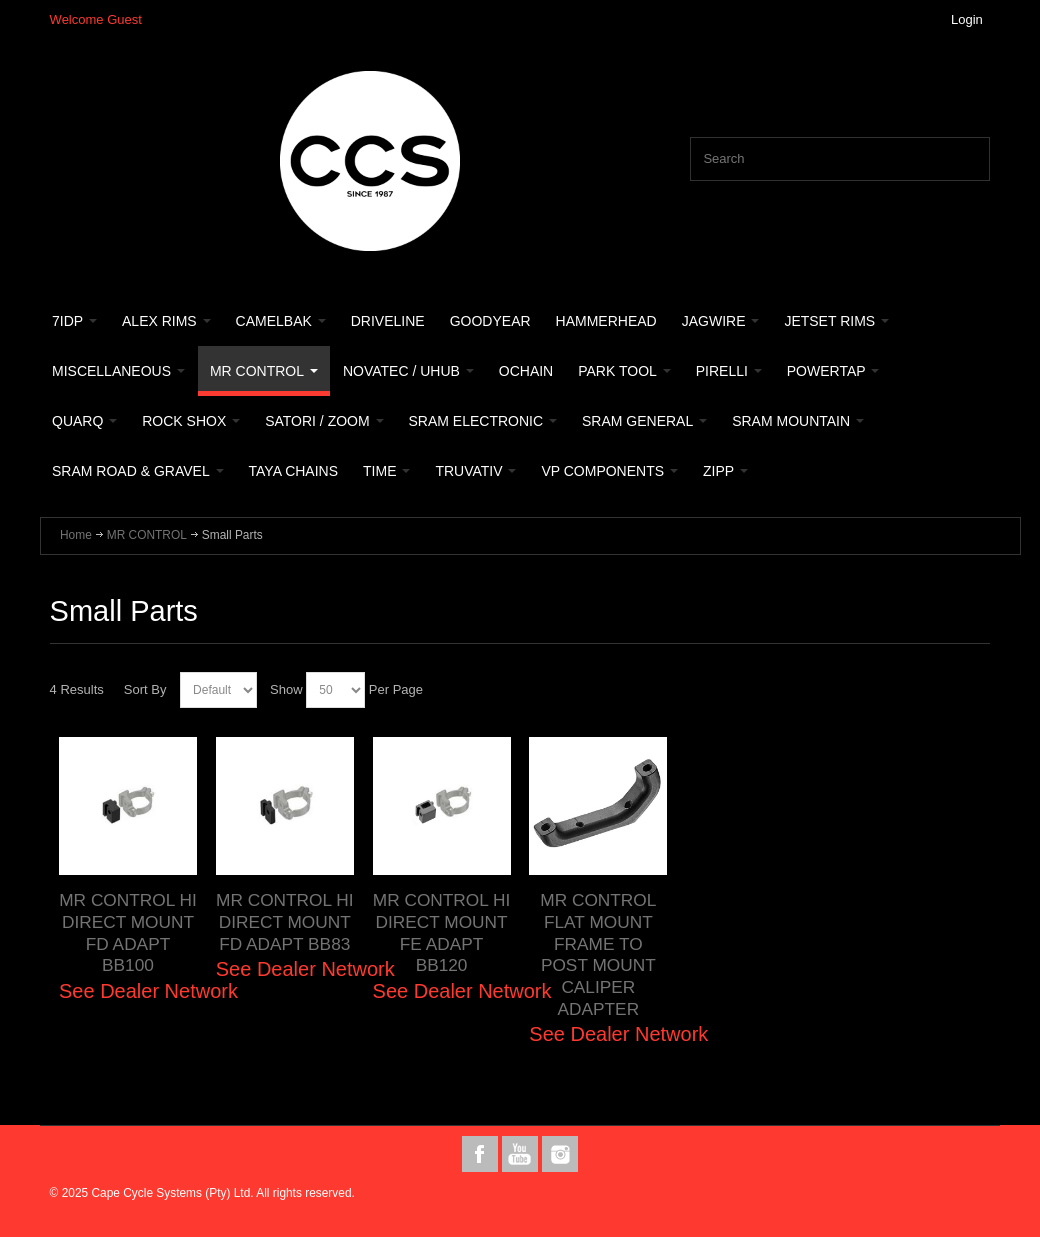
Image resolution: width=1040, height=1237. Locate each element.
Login (967, 19)
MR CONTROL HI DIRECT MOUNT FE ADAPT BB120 (442, 932)
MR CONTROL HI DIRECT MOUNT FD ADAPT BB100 (128, 932)
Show (286, 689)
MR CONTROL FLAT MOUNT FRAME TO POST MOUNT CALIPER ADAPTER (598, 954)
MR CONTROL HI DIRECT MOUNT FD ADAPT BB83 (285, 921)
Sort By (145, 689)
